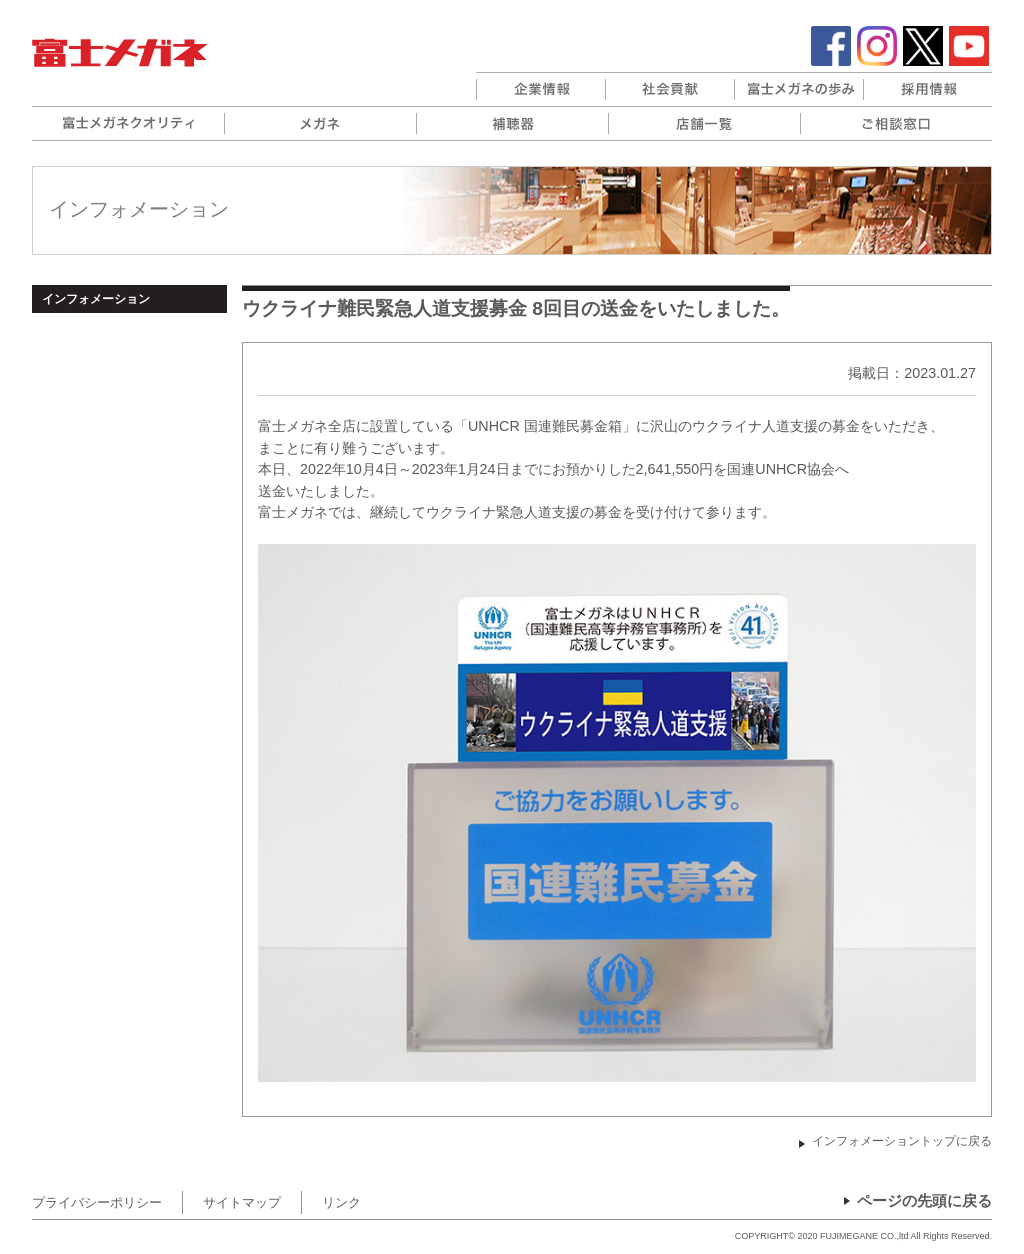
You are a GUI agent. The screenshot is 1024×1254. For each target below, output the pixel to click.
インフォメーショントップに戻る (902, 1141)
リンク (341, 1202)
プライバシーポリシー (97, 1202)
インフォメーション (96, 299)
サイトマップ (242, 1202)
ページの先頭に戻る (924, 1201)
